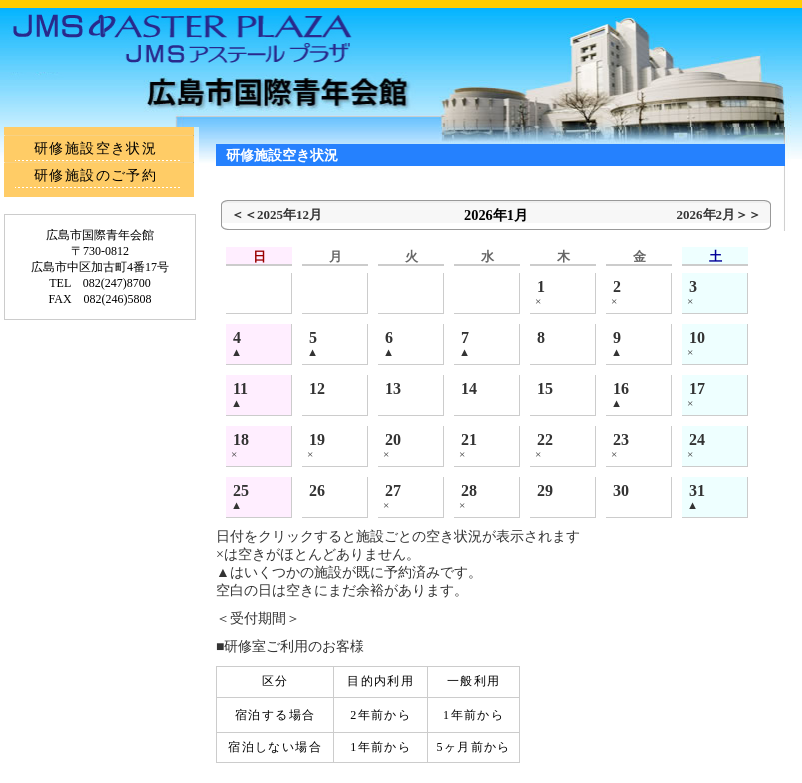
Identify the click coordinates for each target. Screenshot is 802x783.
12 (317, 388)
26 (317, 490)
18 (241, 439)
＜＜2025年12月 (276, 214)
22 (545, 439)
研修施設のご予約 (95, 175)
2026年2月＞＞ (719, 214)
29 (545, 490)
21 (469, 439)
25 (241, 490)
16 (621, 388)
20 (393, 439)
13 (393, 388)
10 (697, 337)
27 (393, 490)
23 (621, 439)
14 (469, 388)
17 (697, 388)
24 (697, 439)
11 (240, 388)
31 (697, 490)
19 (317, 439)
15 (545, 388)
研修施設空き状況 (95, 148)
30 (621, 490)
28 (469, 490)
